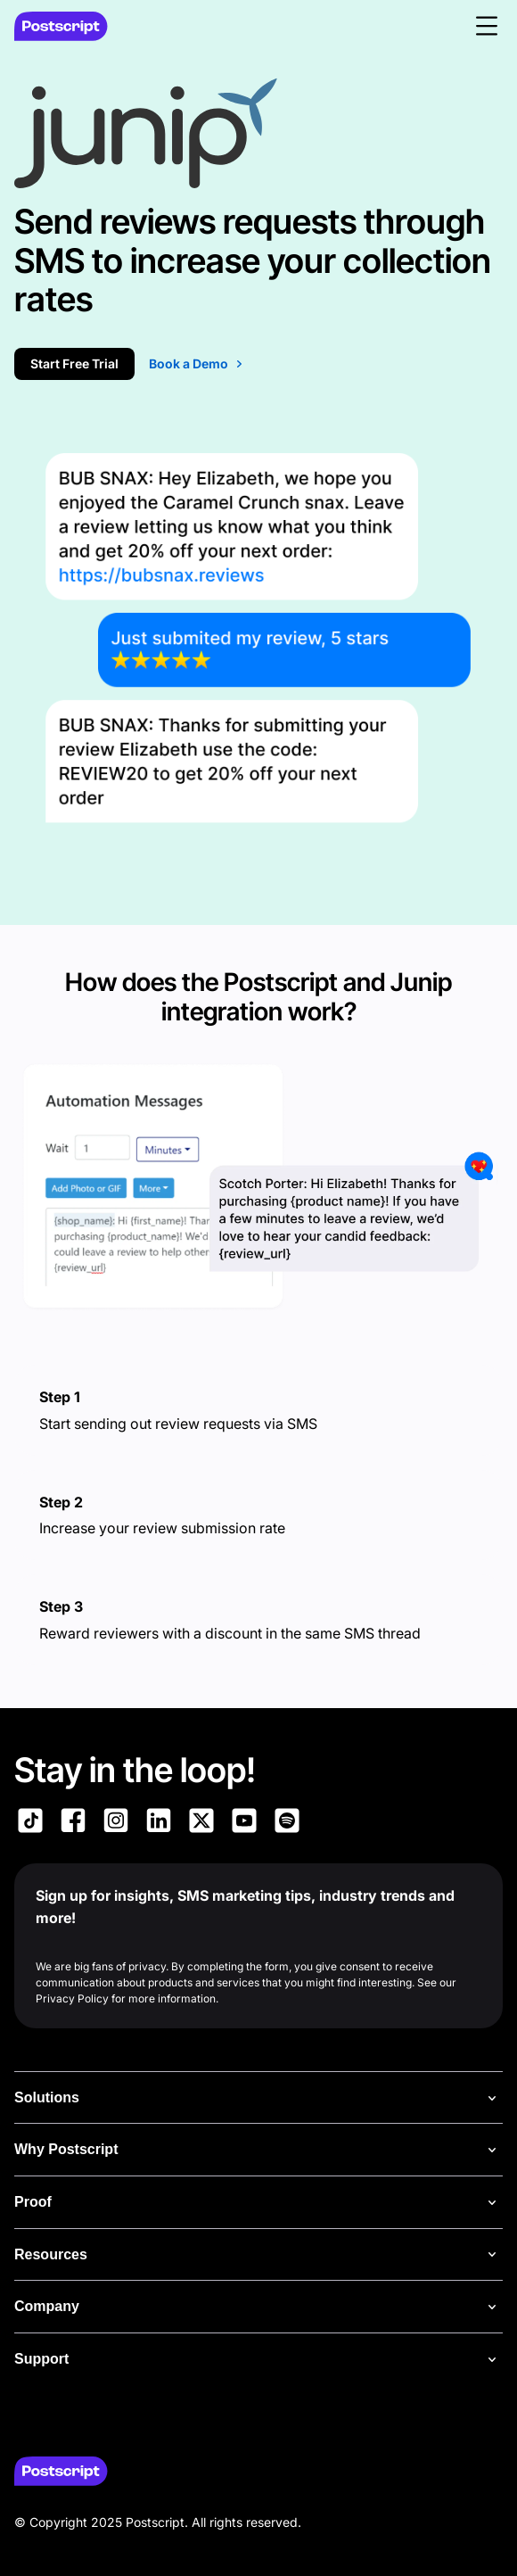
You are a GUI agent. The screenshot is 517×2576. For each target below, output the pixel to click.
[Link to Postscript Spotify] (287, 1823)
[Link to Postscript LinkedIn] (159, 1823)
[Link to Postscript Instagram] (116, 1823)
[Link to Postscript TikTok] (30, 1823)
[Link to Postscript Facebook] (73, 1823)
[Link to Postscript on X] (201, 1823)
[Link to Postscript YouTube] (244, 1823)
